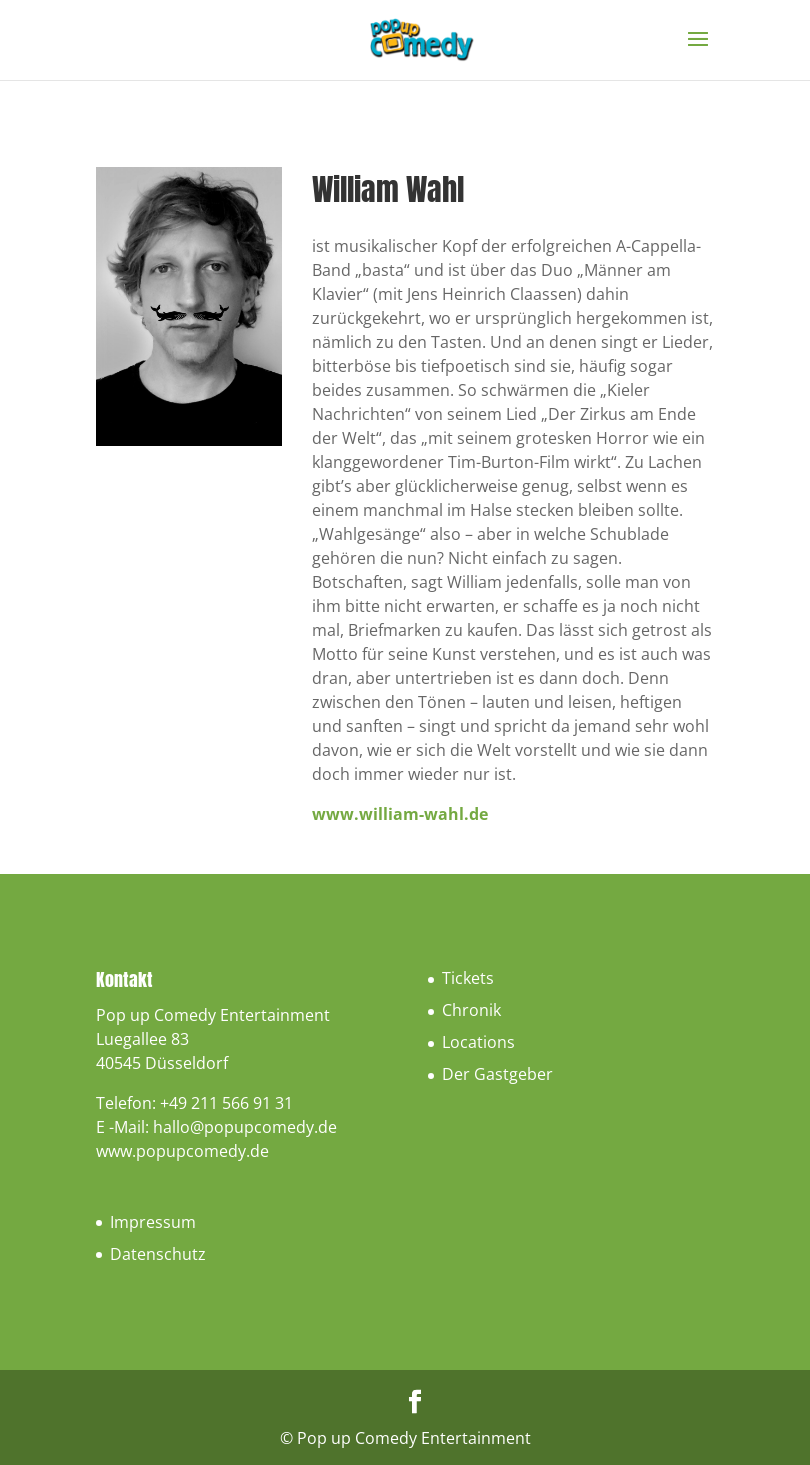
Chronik (471, 1010)
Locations (478, 1042)
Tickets (468, 978)
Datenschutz (158, 1254)
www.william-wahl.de (400, 814)
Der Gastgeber (497, 1074)
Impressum (153, 1222)
